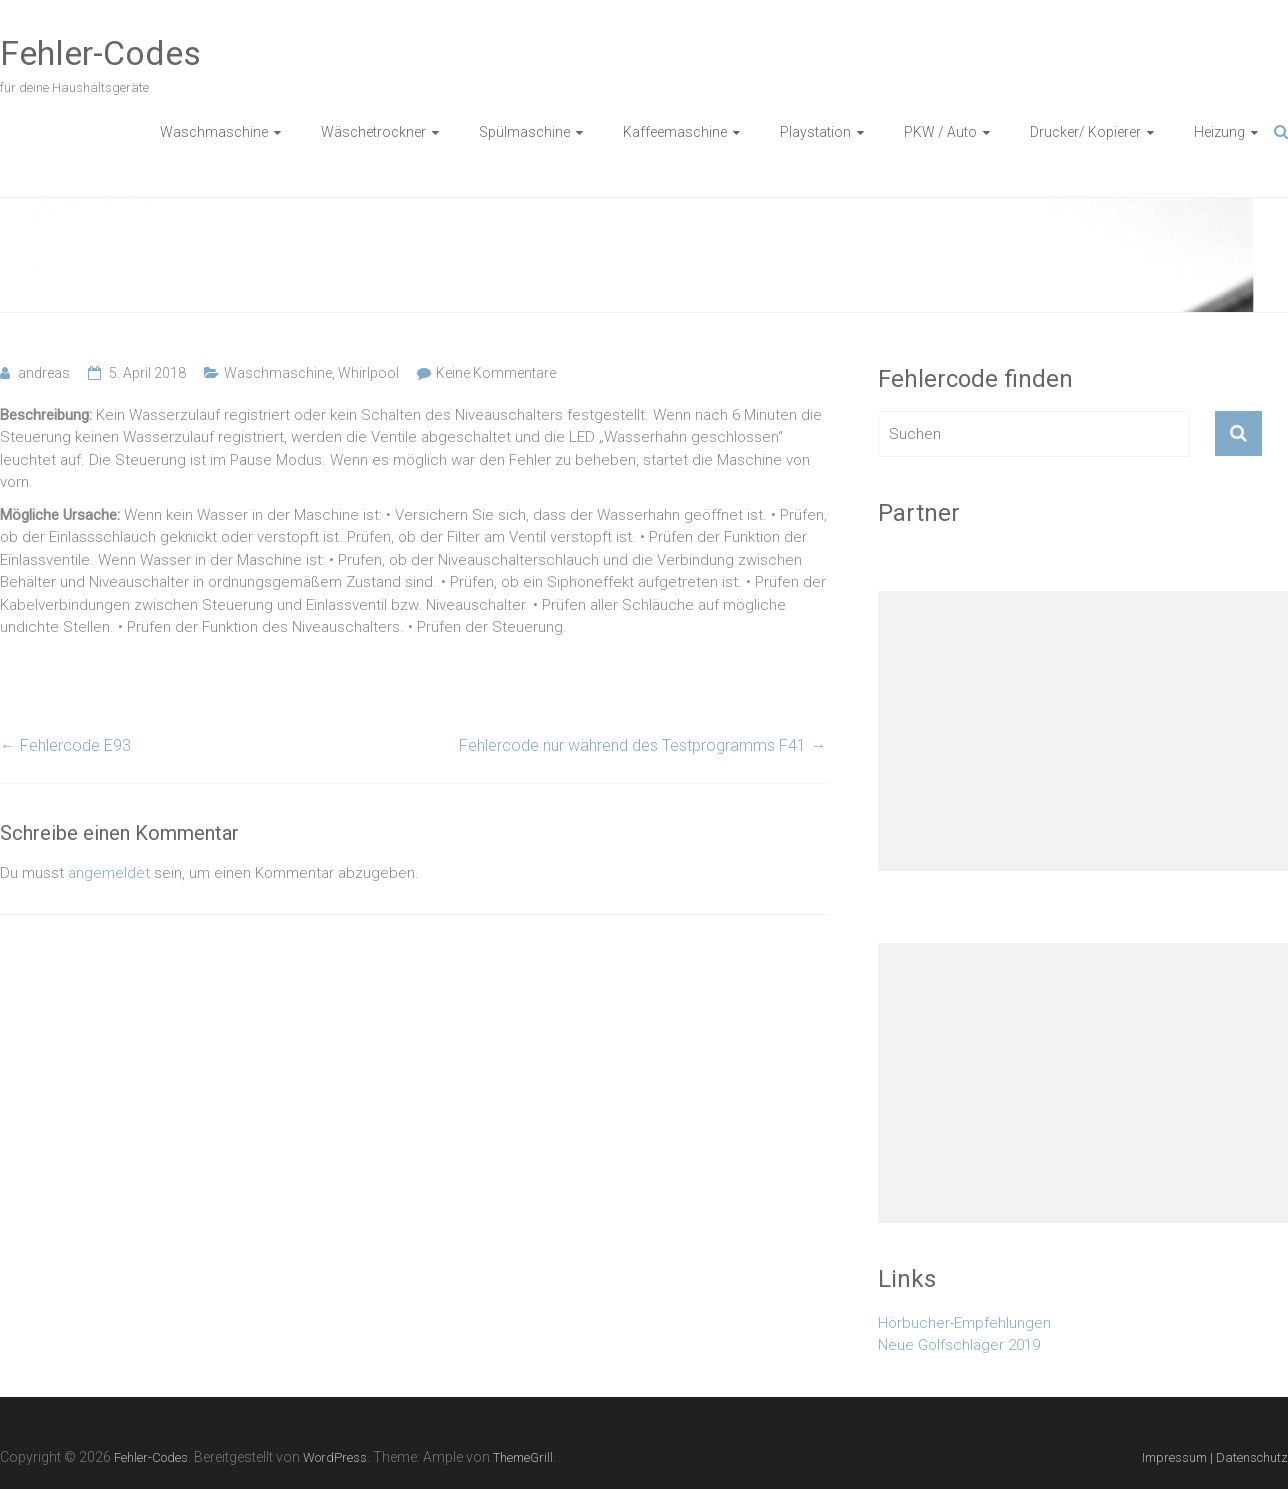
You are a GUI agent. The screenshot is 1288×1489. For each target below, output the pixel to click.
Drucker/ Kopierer (1085, 132)
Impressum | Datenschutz (1215, 1457)
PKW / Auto (940, 132)
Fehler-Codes (100, 53)
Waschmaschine (214, 132)
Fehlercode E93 (65, 745)
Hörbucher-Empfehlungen (964, 1323)
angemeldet (109, 873)
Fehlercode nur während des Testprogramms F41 (642, 745)
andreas (44, 373)
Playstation (815, 132)
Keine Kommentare (496, 373)
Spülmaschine (524, 132)
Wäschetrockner (373, 132)
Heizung (1219, 132)
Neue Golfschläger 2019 (959, 1345)
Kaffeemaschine (675, 132)
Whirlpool (368, 373)
